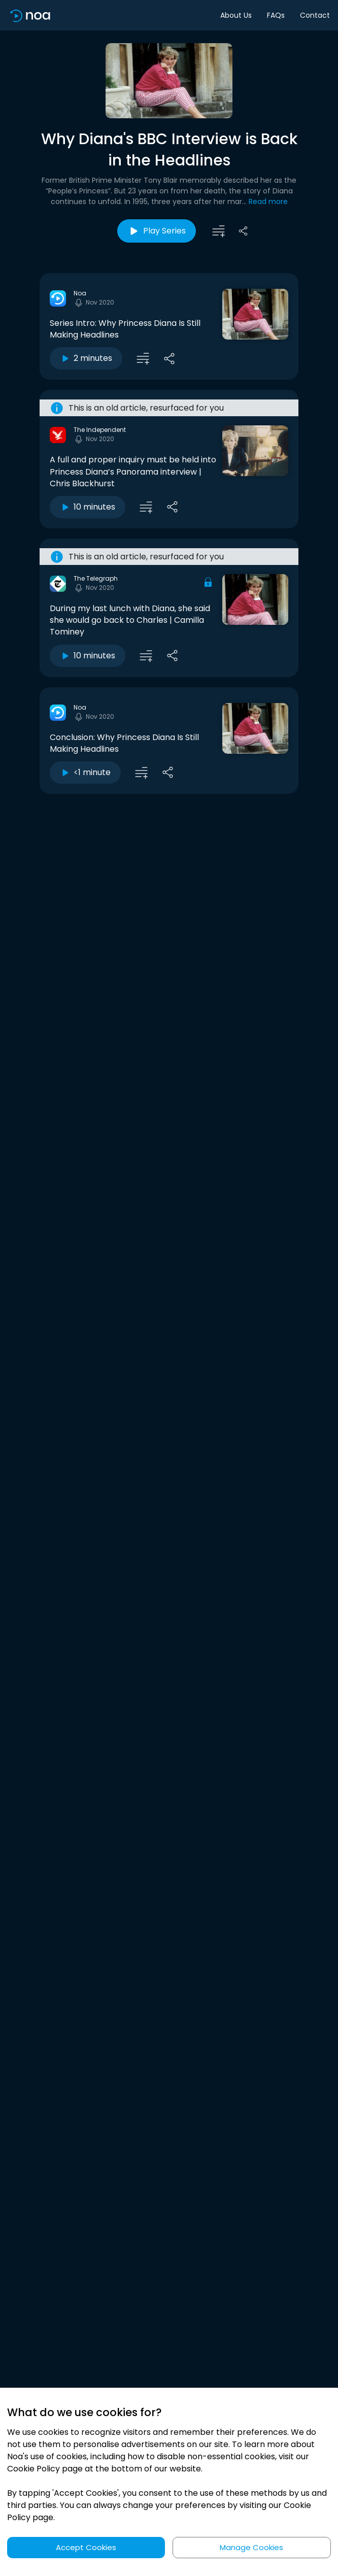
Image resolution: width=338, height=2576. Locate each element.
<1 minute (85, 772)
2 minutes (86, 358)
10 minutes (87, 507)
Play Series (156, 231)
